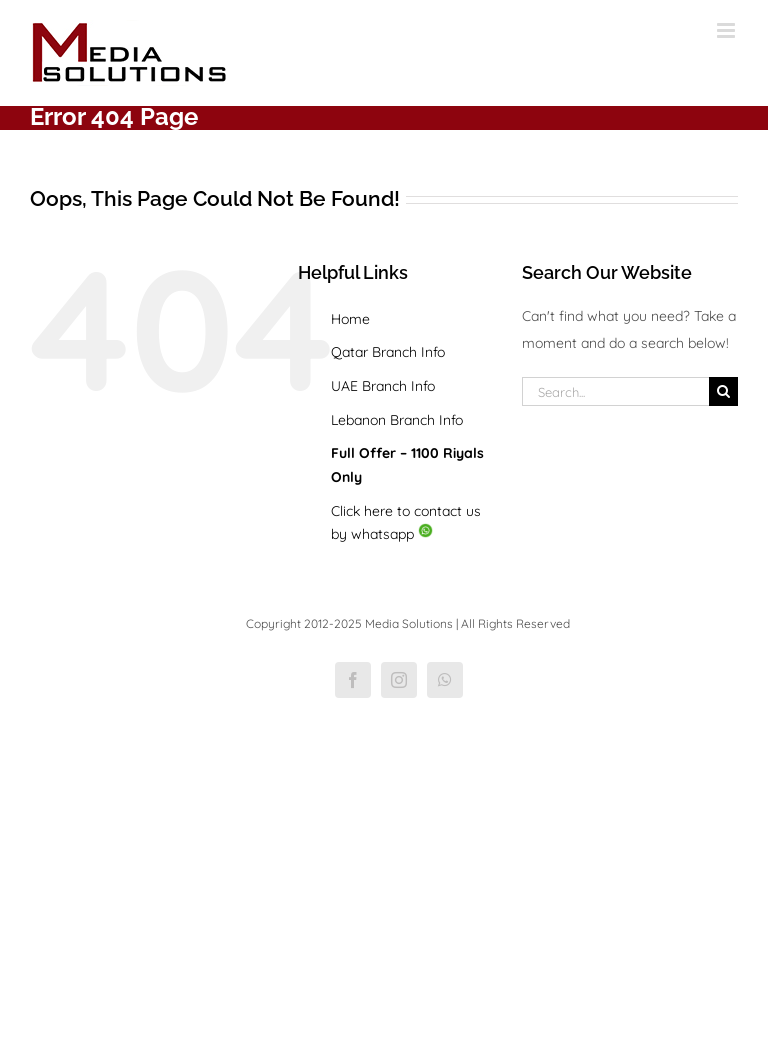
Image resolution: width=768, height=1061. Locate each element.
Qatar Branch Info (388, 352)
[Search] (723, 391)
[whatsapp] (445, 680)
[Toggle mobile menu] (727, 30)
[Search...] (615, 391)
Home (350, 319)
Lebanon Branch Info (397, 420)
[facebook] (353, 680)
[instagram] (399, 680)
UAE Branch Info (383, 386)
